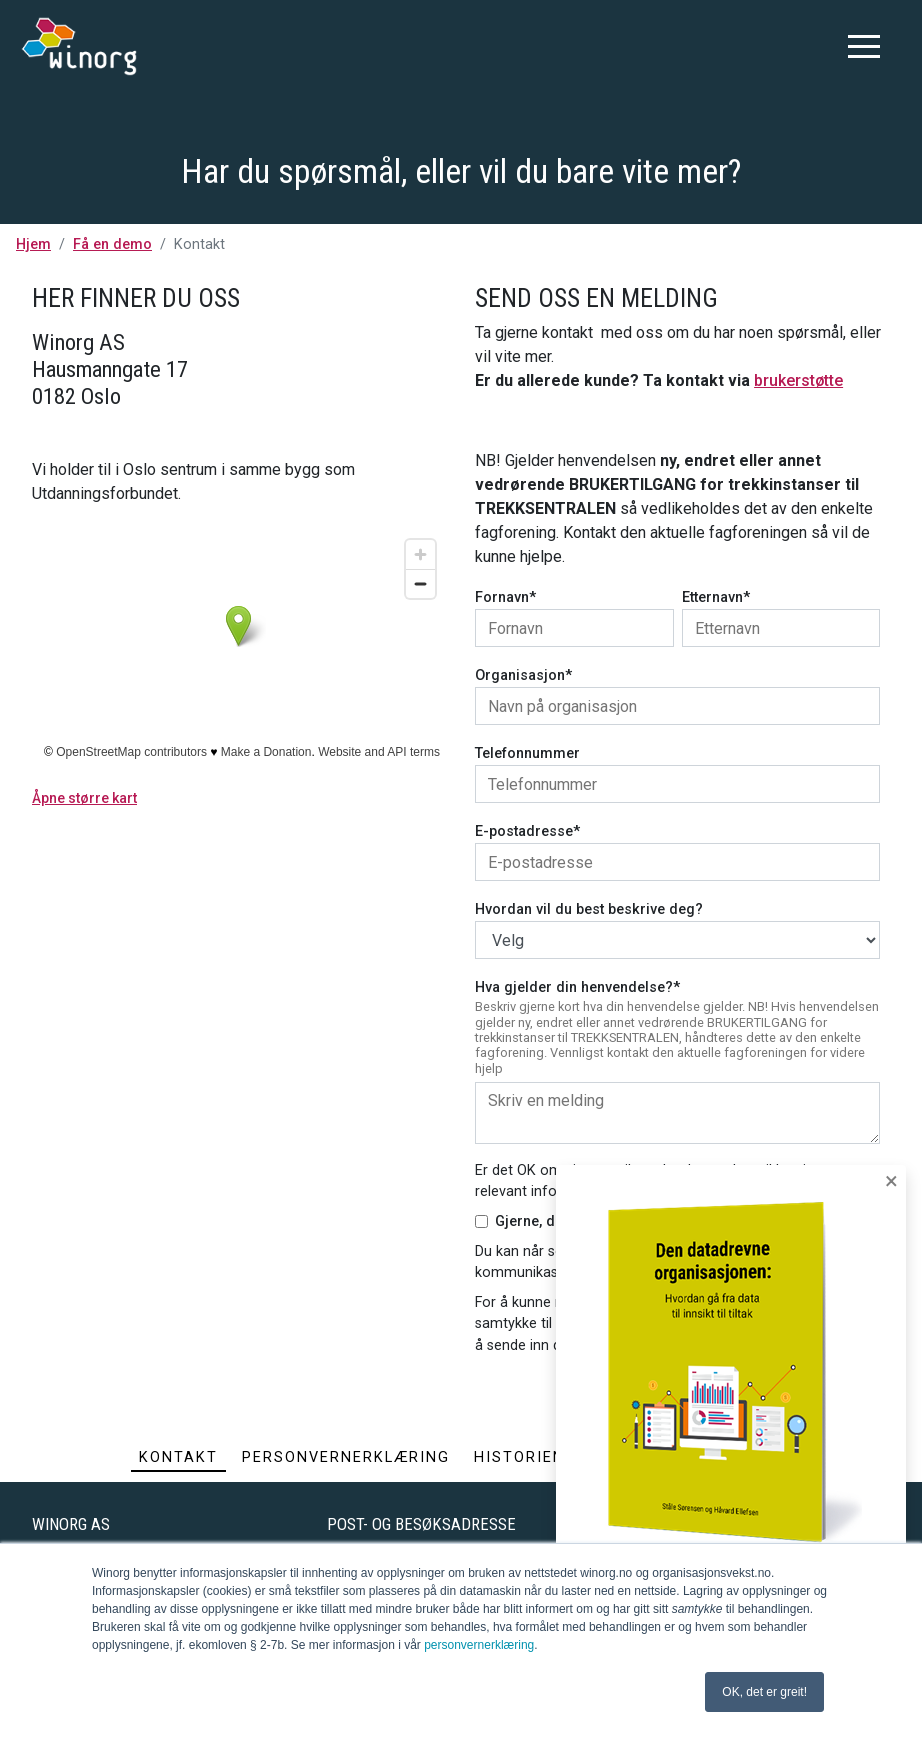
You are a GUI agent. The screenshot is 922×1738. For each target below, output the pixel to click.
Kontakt (178, 1457)
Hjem (33, 244)
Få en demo (112, 244)
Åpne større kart (84, 798)
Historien (519, 1457)
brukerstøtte (798, 380)
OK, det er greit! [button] (764, 1692)
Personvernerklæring (346, 1457)
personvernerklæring (479, 1645)
